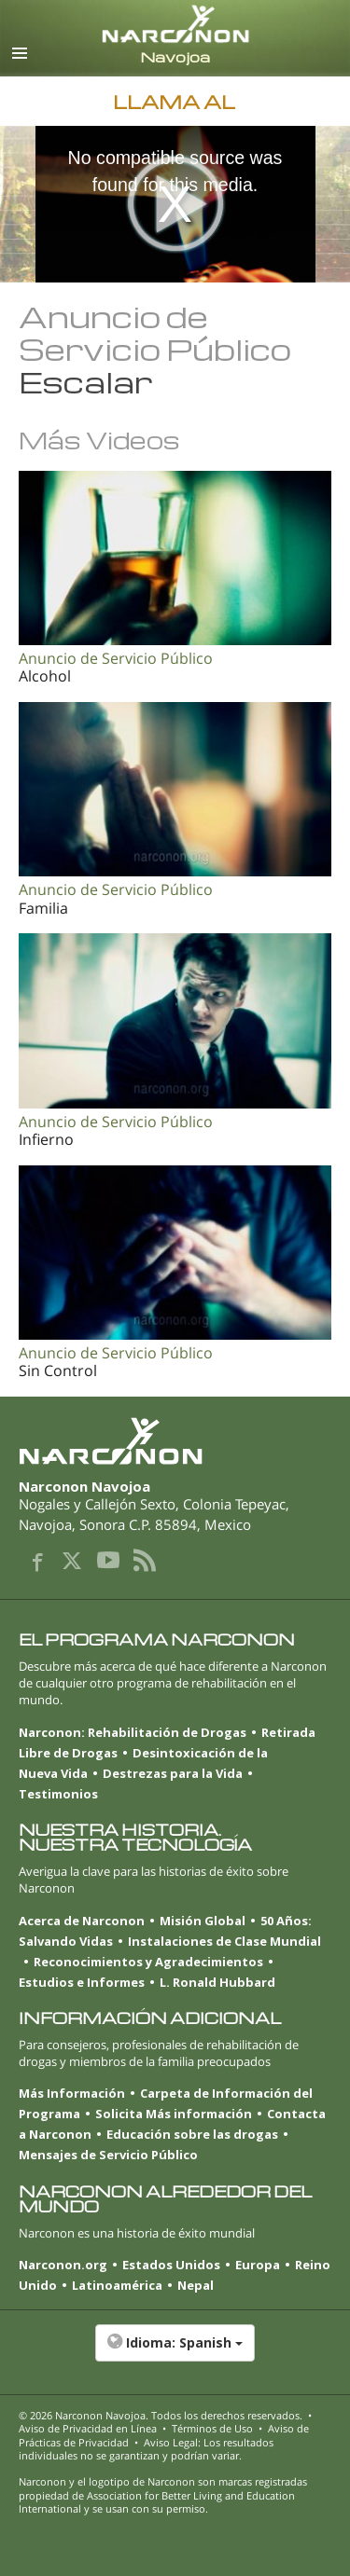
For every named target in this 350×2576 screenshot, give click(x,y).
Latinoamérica (117, 2285)
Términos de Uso (212, 2428)
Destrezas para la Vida (173, 1773)
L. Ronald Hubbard (217, 1982)
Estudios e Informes (82, 1982)
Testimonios (58, 1793)
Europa (257, 2264)
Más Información (72, 2093)
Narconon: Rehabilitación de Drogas (132, 1732)
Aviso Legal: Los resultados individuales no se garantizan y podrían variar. (146, 2448)
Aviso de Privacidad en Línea (88, 2428)
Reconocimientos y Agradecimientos (148, 1961)
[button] (175, 2352)
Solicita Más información (173, 2113)
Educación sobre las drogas (192, 2134)
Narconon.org (63, 2264)
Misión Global (202, 1920)
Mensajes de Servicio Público (108, 2154)
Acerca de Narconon (82, 1920)
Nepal (195, 2285)
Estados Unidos (171, 2264)
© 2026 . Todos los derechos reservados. (160, 2415)
